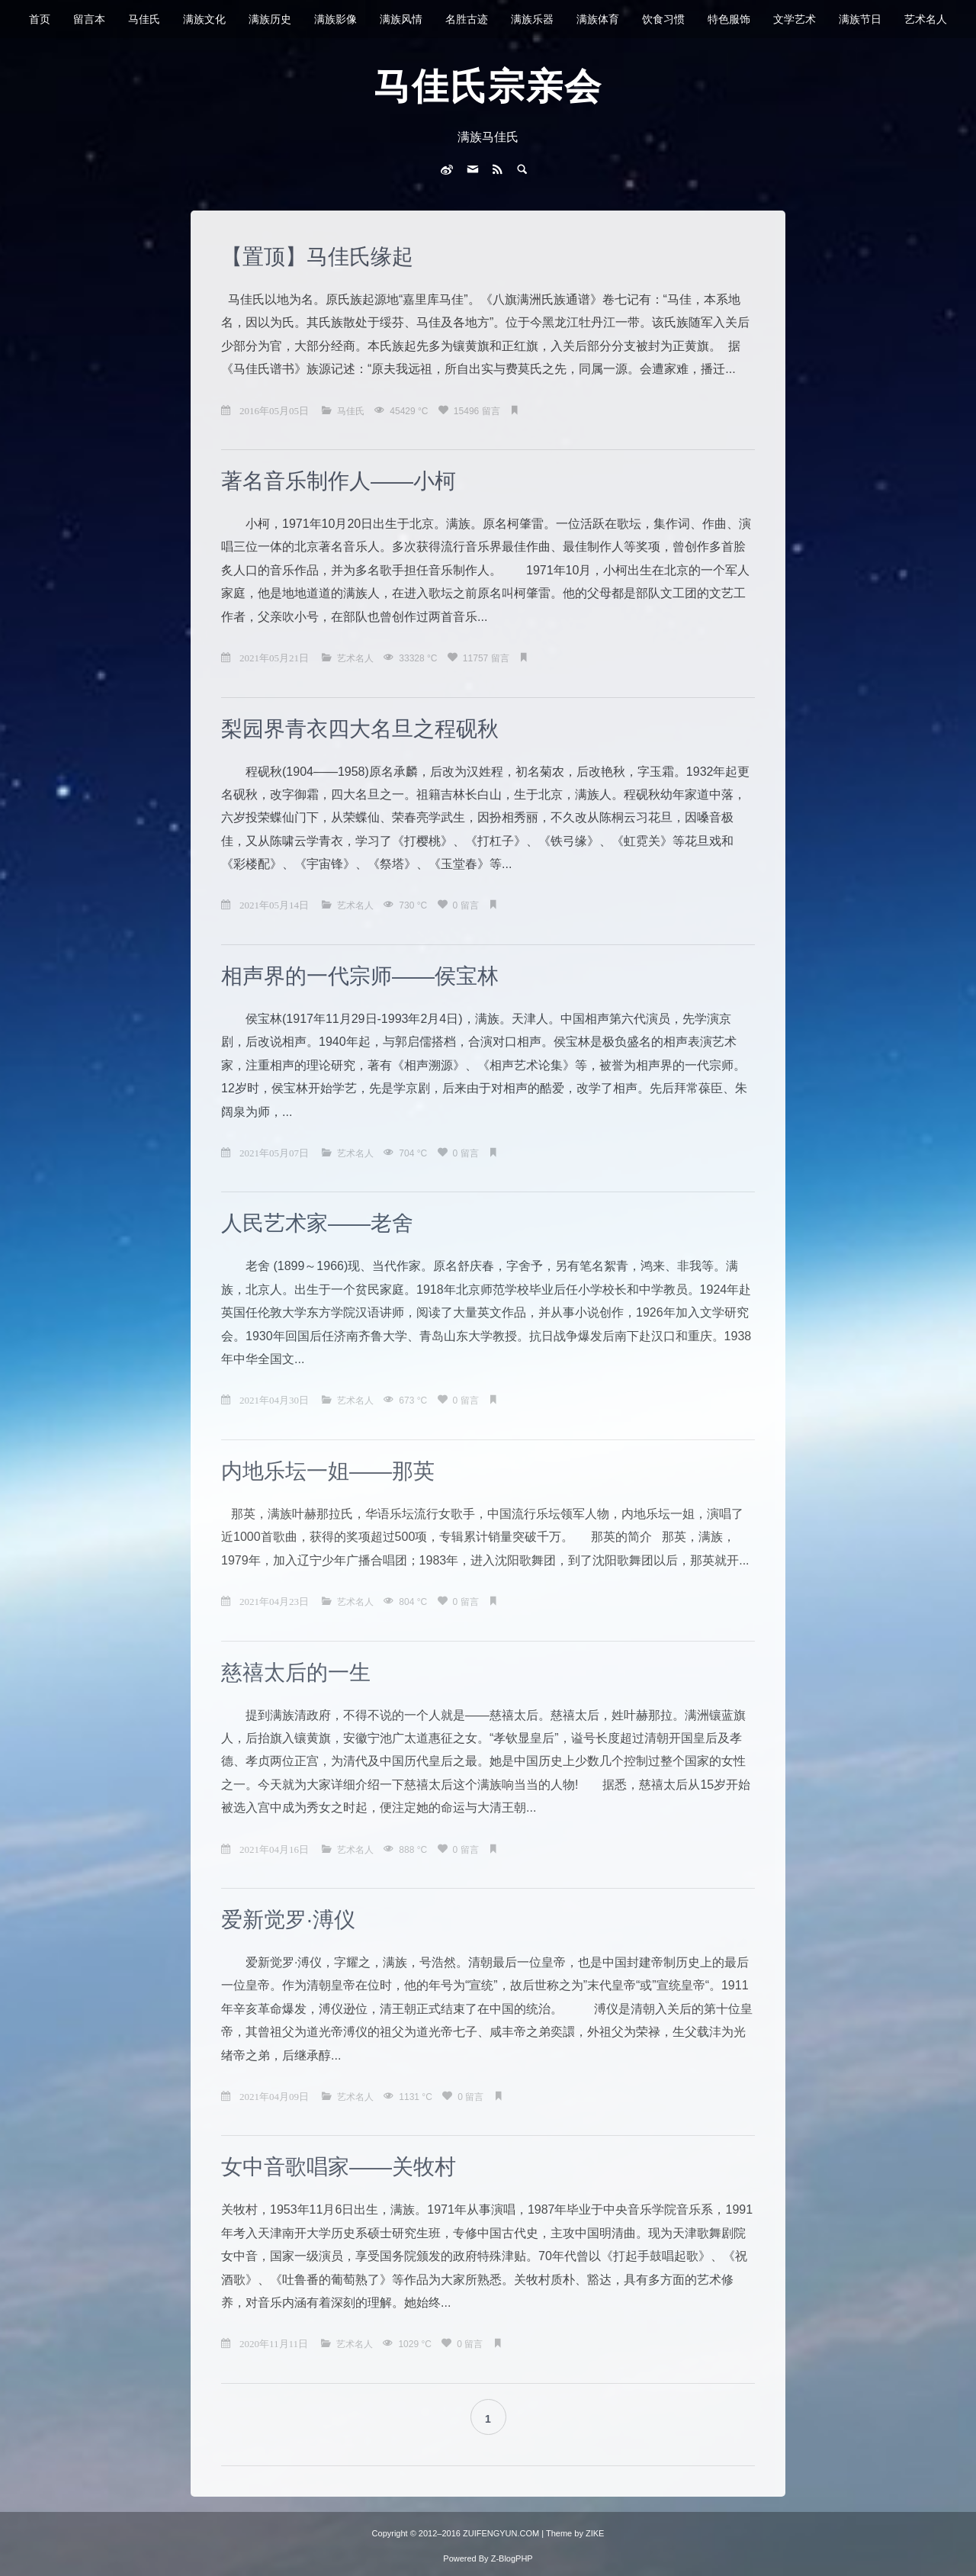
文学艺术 (794, 19)
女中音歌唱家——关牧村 (338, 2167)
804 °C (414, 1602)
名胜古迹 (466, 19)
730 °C (414, 905)
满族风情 (401, 19)
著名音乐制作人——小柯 (338, 481)
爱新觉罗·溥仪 (288, 1919)
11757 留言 (487, 658)
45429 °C (410, 411)
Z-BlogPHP (512, 2558)
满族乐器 (532, 19)
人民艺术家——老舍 (317, 1223)
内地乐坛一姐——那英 (328, 1471)
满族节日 (860, 19)
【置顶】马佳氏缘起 (317, 257)
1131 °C (417, 2097)
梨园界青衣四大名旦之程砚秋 (360, 729)
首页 (39, 19)
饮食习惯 (663, 19)
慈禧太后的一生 (296, 1672)
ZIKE (595, 2533)
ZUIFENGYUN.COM (502, 2533)
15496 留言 (478, 411)
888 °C (414, 1849)
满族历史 (270, 19)
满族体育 (597, 19)
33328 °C (419, 658)
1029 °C (416, 2344)
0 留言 (467, 905)
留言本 (89, 19)
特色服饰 (729, 19)
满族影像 (335, 19)
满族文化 (204, 19)
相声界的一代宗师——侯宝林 (360, 976)
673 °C (414, 1400)
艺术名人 (925, 19)
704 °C (414, 1153)
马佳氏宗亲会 (488, 86)
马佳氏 (144, 19)
